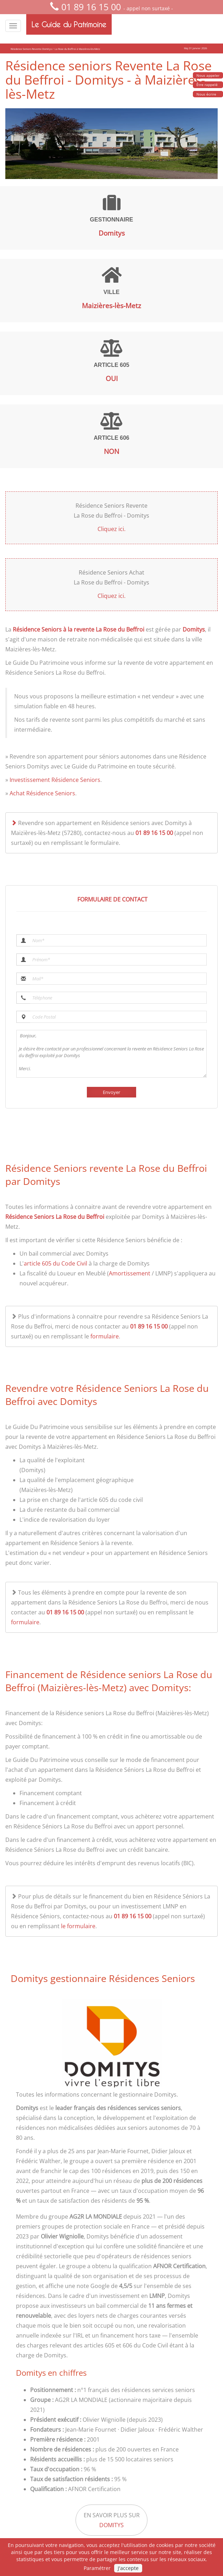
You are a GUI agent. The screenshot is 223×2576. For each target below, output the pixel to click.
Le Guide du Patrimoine (69, 24)
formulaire (104, 1336)
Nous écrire (206, 94)
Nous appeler (207, 75)
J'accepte (128, 2568)
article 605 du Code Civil (55, 1263)
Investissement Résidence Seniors (55, 780)
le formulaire (78, 1926)
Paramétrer (97, 2568)
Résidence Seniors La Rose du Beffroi (54, 1217)
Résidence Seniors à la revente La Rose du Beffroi (78, 629)
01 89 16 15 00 (91, 7)
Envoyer (111, 1092)
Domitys (194, 629)
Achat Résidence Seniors (42, 793)
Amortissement (129, 1273)
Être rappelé (207, 84)
